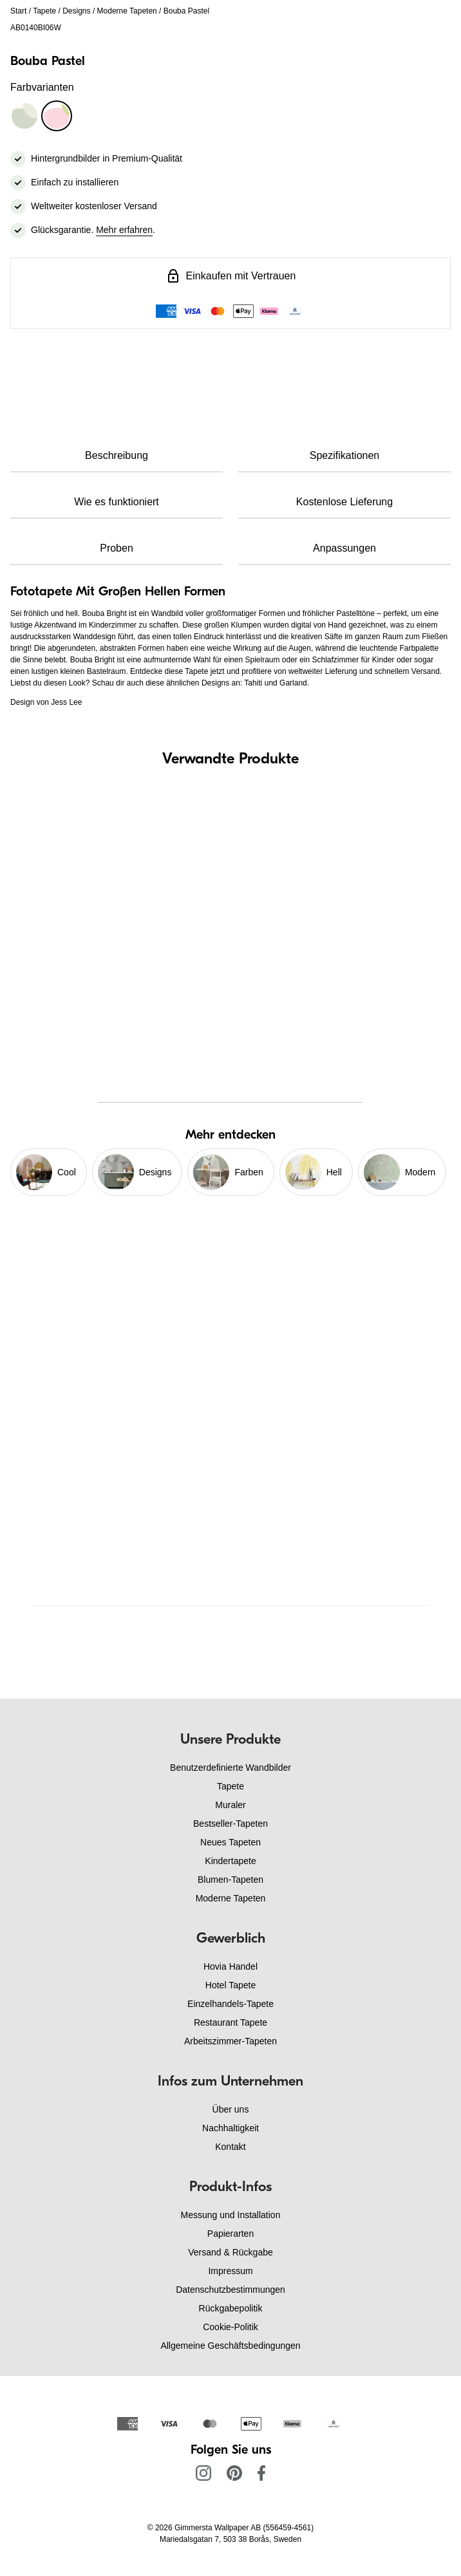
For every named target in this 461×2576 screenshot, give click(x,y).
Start (18, 10)
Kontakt (230, 2147)
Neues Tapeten (230, 1842)
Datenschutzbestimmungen (230, 2289)
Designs (76, 10)
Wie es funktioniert (116, 501)
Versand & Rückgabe (230, 2252)
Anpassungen (344, 548)
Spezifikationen (345, 455)
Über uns (230, 2109)
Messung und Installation (231, 2215)
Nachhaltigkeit (230, 2128)
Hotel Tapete (230, 1985)
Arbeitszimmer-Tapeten (230, 2041)
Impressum (230, 2271)
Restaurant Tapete (230, 2022)
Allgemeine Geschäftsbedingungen (230, 2345)
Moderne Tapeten (127, 10)
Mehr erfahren (124, 230)
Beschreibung (116, 455)
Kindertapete (230, 1861)
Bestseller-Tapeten (230, 1823)
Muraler (230, 1805)
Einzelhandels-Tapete (230, 2004)
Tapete (44, 10)
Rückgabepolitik (231, 2308)
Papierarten (230, 2233)
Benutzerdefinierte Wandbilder (230, 1767)
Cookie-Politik (230, 2327)
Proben (116, 548)
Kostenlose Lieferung (344, 501)
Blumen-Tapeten (230, 1879)
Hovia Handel (230, 1966)
